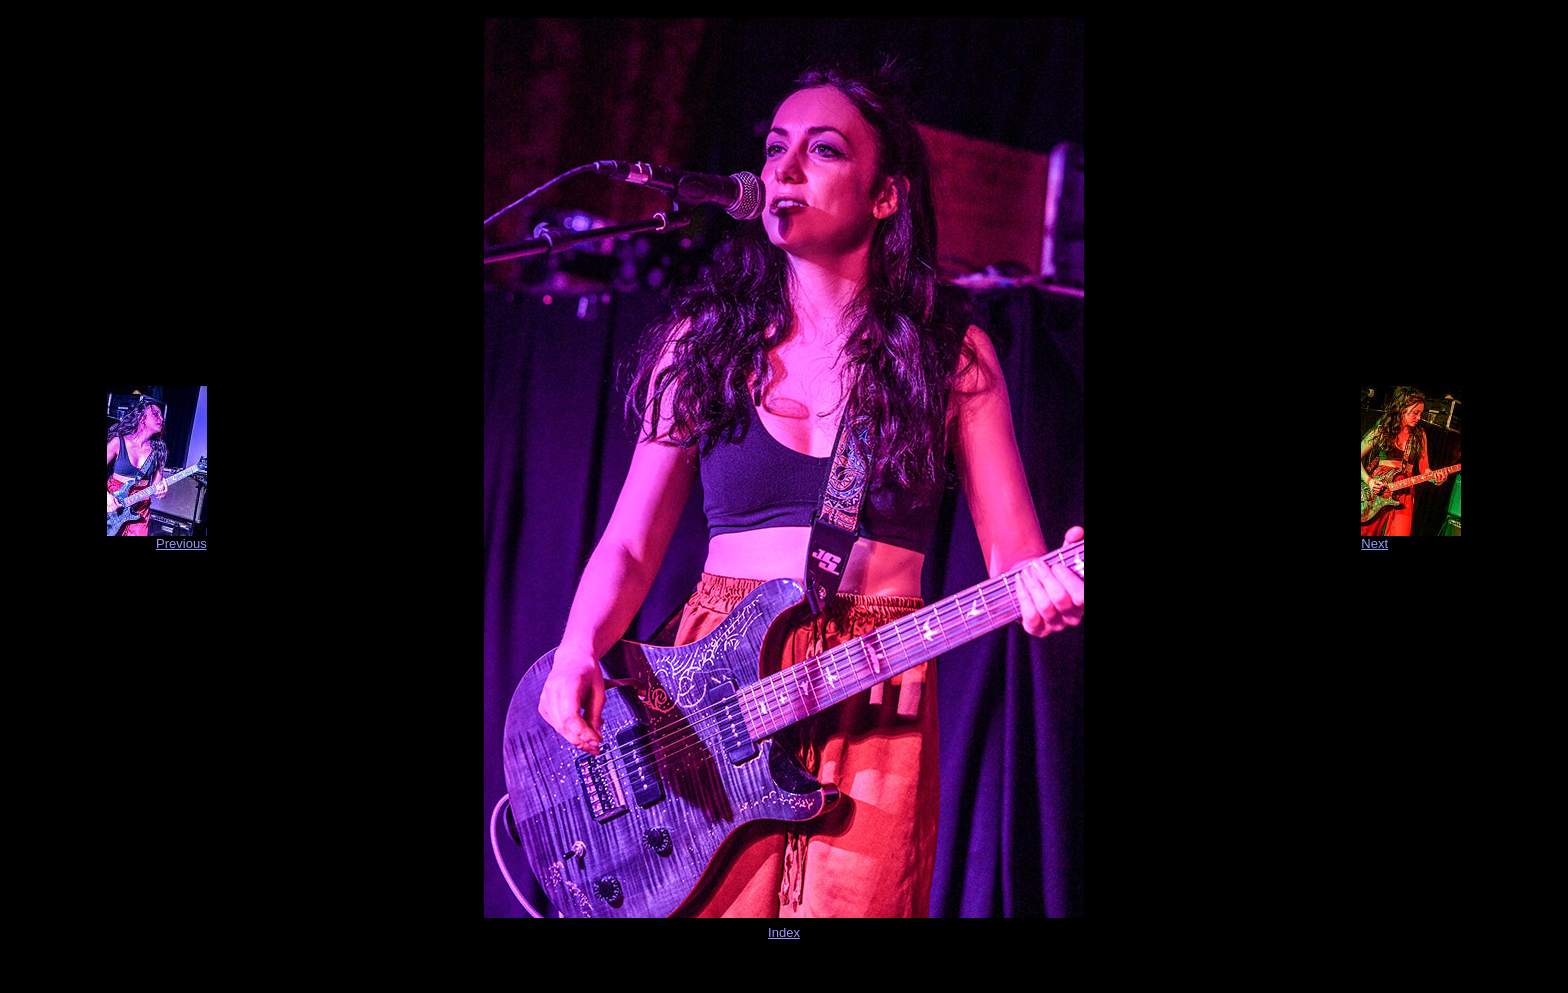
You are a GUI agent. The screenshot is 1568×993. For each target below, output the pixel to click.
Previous (181, 543)
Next (1374, 543)
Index (784, 932)
